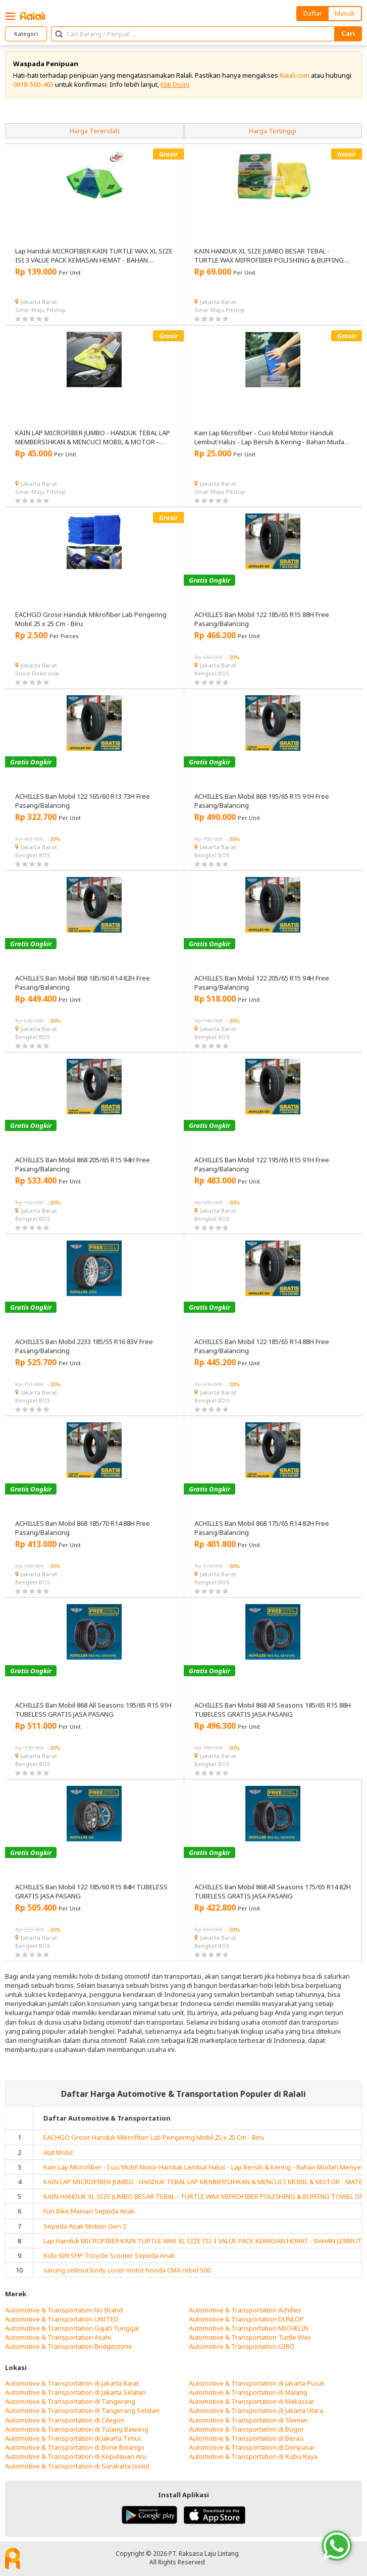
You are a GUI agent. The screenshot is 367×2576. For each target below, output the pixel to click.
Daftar (312, 13)
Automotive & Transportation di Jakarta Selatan (75, 2392)
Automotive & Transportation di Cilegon (65, 2420)
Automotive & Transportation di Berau (246, 2438)
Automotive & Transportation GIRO (242, 2346)
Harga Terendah (95, 130)
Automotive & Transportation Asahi (58, 2337)
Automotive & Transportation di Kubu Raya (253, 2456)
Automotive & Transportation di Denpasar (252, 2447)
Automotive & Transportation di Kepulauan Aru (75, 2456)
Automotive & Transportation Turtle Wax (250, 2337)
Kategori (26, 33)
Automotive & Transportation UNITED (62, 2319)
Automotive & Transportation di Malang (248, 2392)
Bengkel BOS (212, 673)
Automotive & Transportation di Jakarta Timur (73, 2438)
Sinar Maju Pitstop (40, 310)
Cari (348, 33)
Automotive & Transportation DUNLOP (246, 2319)
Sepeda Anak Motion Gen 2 (84, 2226)
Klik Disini (175, 84)
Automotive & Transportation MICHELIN (248, 2328)
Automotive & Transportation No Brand (64, 2309)
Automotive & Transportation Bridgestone (68, 2346)
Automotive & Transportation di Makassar (251, 2401)
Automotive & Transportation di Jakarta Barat (72, 2383)
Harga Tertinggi (272, 130)
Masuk (345, 13)
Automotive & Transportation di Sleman (248, 2420)
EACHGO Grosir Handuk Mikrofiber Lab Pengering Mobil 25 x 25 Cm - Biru (153, 2137)
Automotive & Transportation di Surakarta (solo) (77, 2465)
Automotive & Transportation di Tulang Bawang (76, 2429)
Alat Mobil (58, 2152)
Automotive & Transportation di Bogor (246, 2429)
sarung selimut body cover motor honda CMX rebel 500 (127, 2270)
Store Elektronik (37, 673)
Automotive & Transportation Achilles (245, 2309)
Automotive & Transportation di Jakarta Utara (256, 2410)
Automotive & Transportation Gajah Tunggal (72, 2328)
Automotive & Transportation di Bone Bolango (74, 2447)
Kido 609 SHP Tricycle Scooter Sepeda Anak (109, 2255)
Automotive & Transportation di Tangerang (70, 2401)
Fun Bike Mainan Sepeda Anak (89, 2211)
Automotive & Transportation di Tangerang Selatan (82, 2410)
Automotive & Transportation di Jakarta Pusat (256, 2383)
